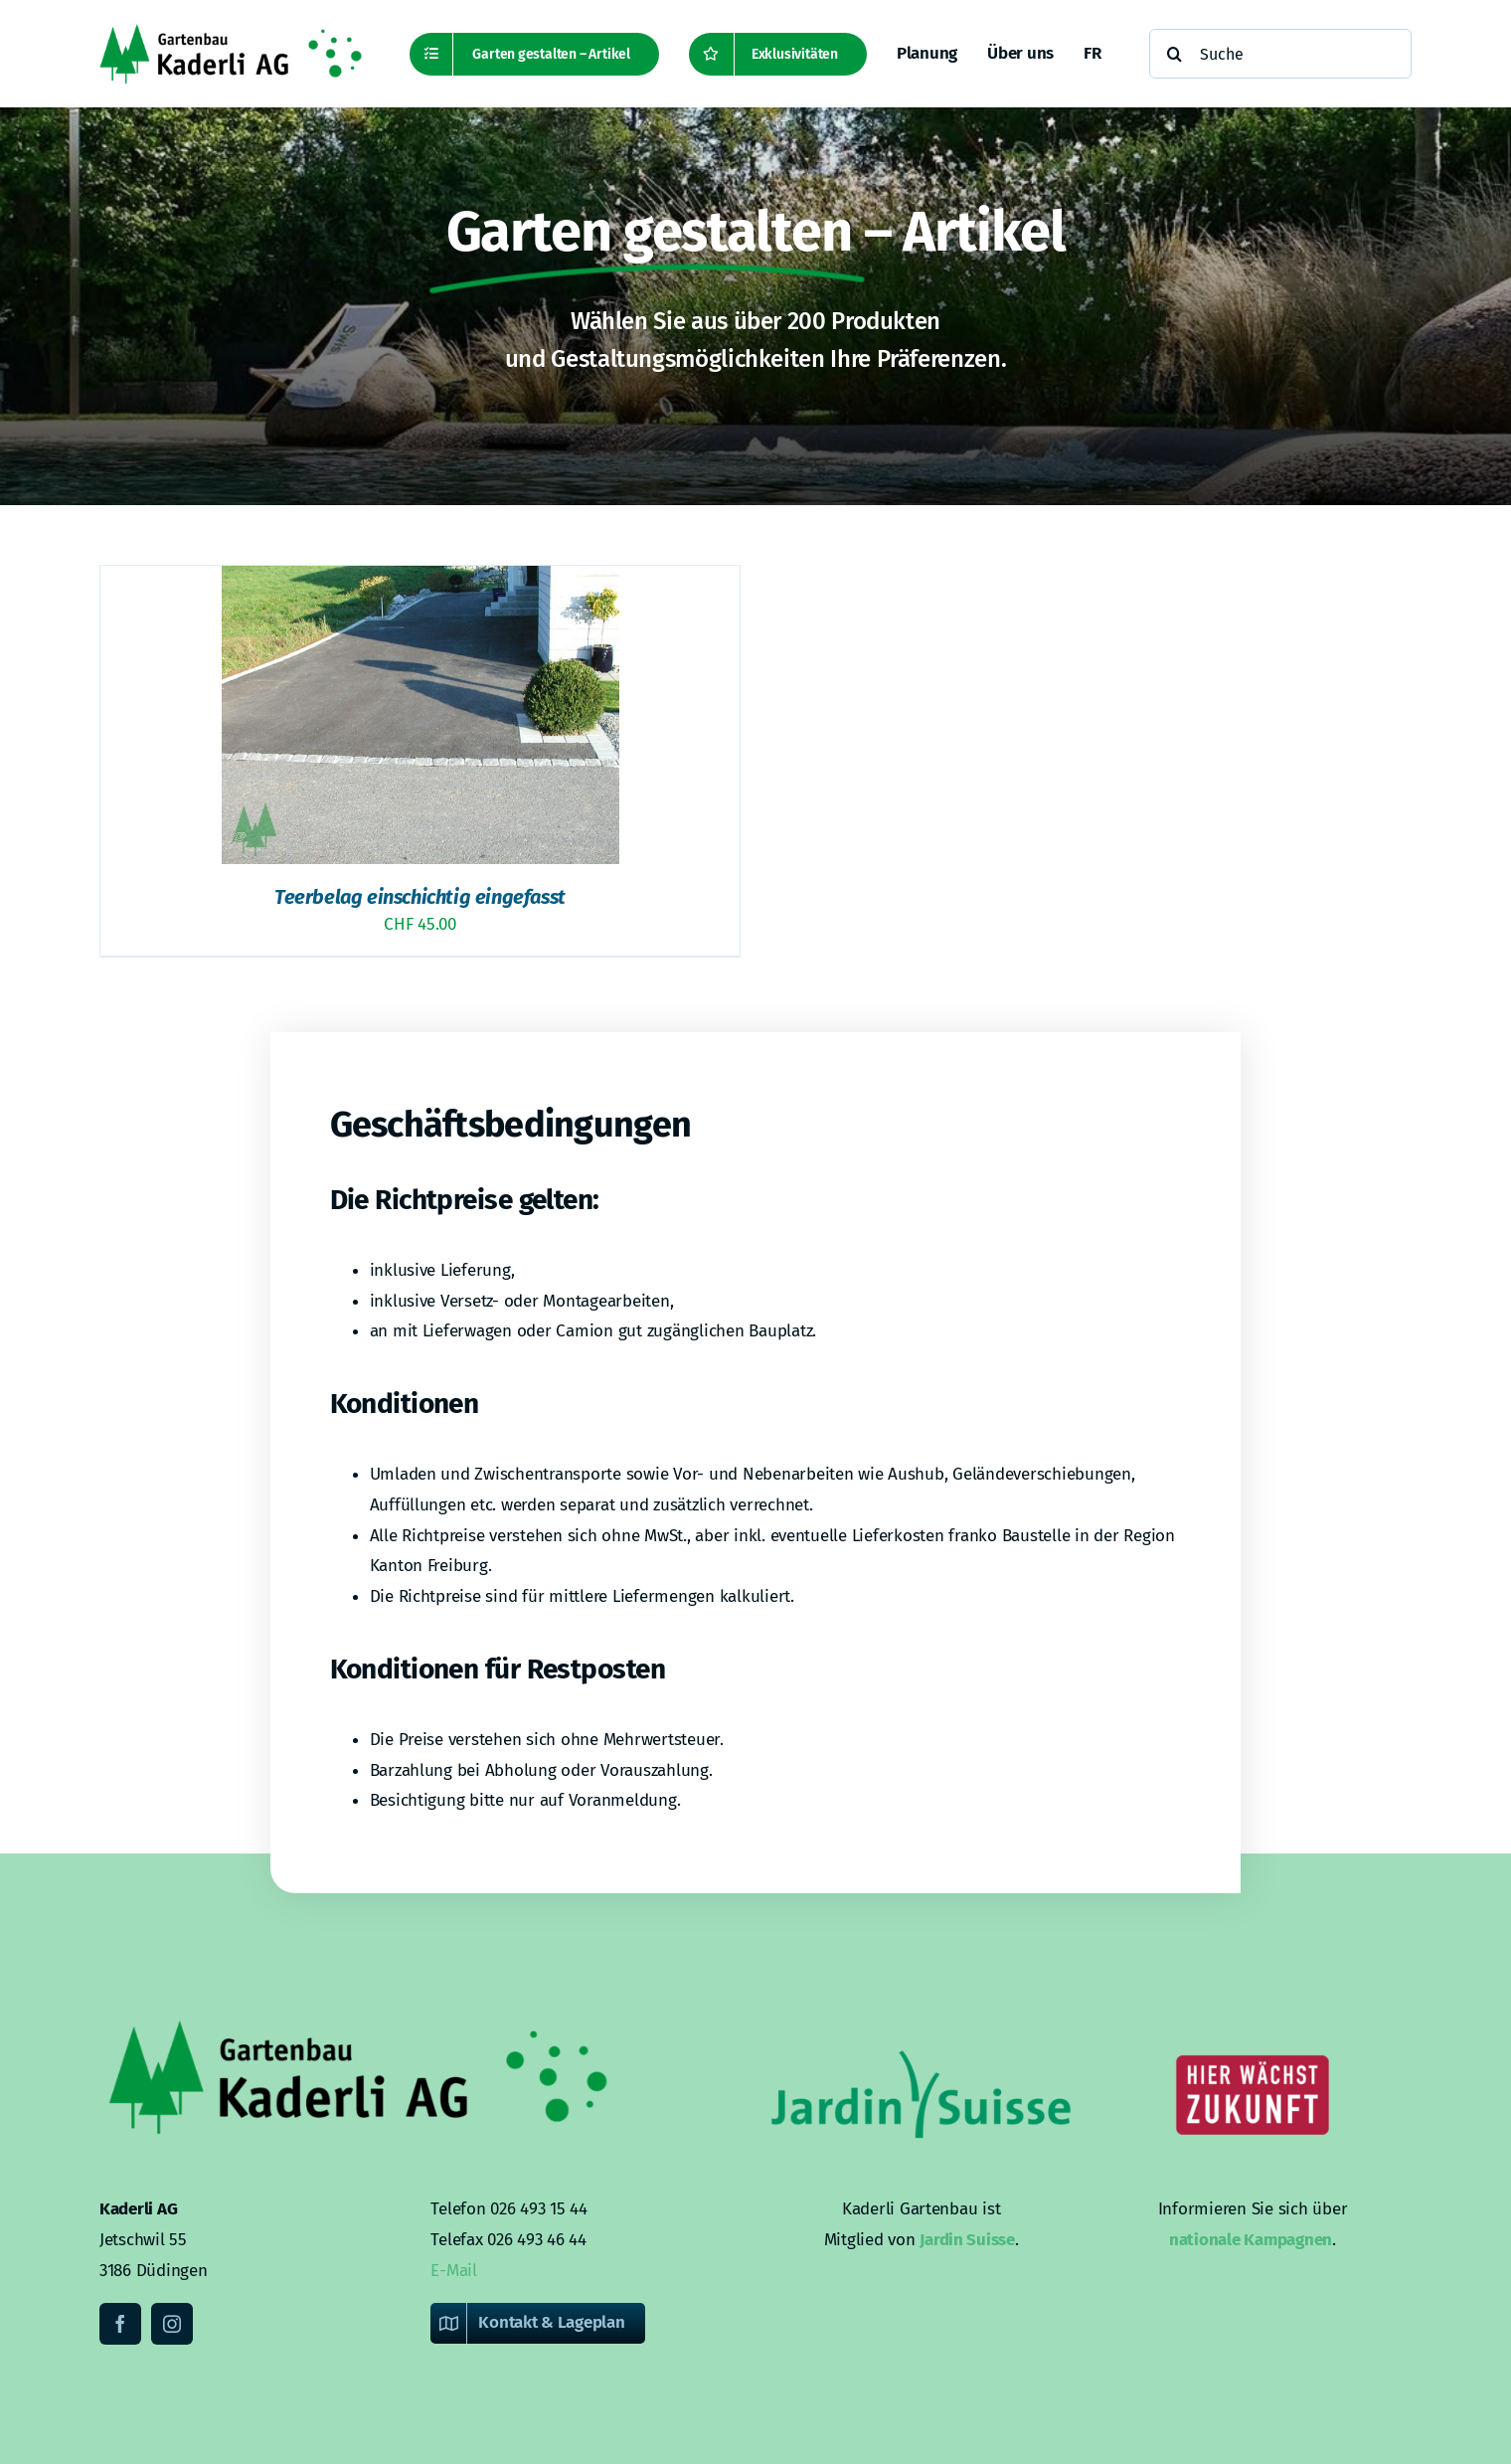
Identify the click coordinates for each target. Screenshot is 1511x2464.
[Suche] (1280, 54)
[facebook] (120, 2324)
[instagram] (172, 2324)
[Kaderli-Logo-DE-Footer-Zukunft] (1252, 2021)
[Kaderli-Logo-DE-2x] (230, 32)
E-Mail (453, 2270)
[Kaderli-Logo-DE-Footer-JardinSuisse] (921, 2021)
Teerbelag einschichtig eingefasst (420, 897)
